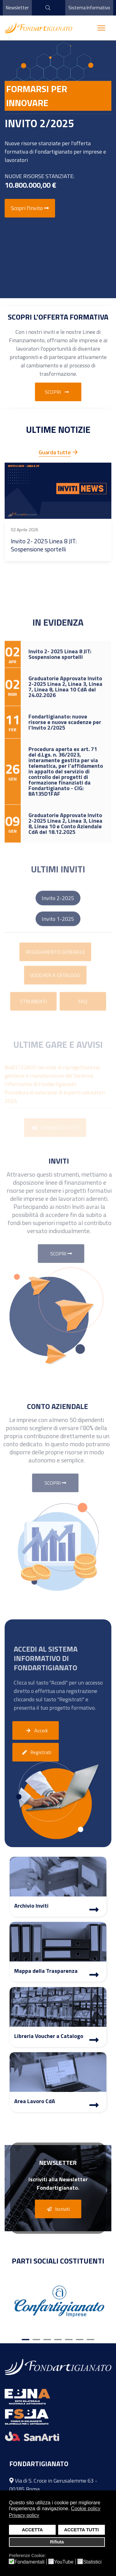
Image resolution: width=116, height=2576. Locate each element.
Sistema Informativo (89, 7)
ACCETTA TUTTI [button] (81, 2529)
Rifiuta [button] (57, 2541)
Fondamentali (30, 2562)
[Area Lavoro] (94, 2106)
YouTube (64, 2562)
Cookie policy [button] (85, 2508)
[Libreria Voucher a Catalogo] (94, 2041)
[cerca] (45, 8)
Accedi (36, 1730)
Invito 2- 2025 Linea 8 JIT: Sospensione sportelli (44, 545)
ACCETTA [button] (32, 2529)
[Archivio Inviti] (94, 1910)
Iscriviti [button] (57, 2209)
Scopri (58, 392)
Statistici (92, 2562)
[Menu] (101, 28)
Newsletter (17, 7)
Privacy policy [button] (24, 2515)
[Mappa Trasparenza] (94, 1975)
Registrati (35, 1752)
